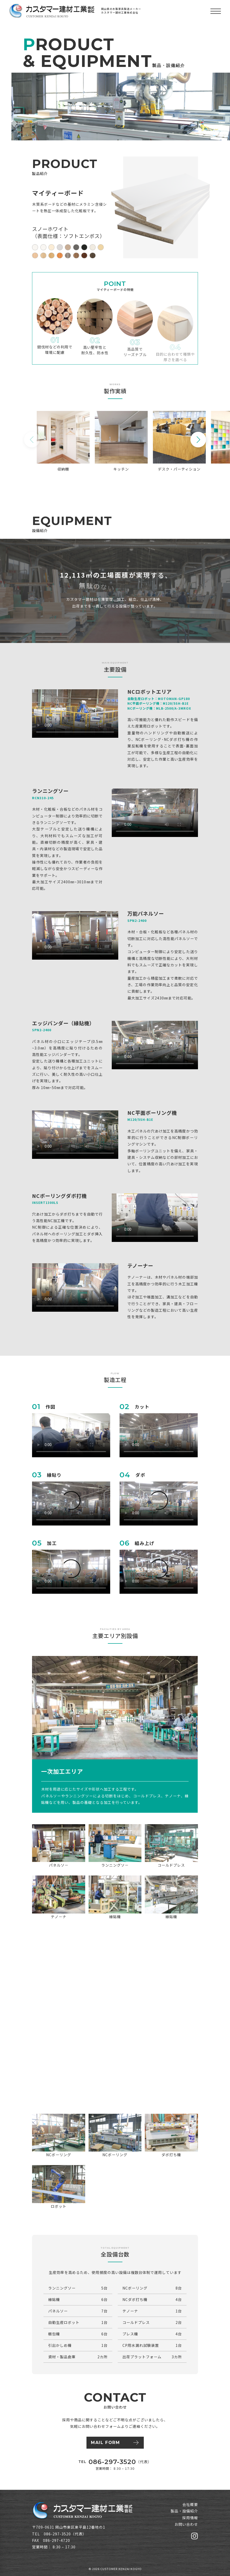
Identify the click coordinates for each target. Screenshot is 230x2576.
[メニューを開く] (215, 11)
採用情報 (190, 2517)
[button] (198, 439)
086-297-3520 (112, 2462)
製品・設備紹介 (184, 2511)
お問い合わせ (186, 2524)
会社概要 (190, 2504)
